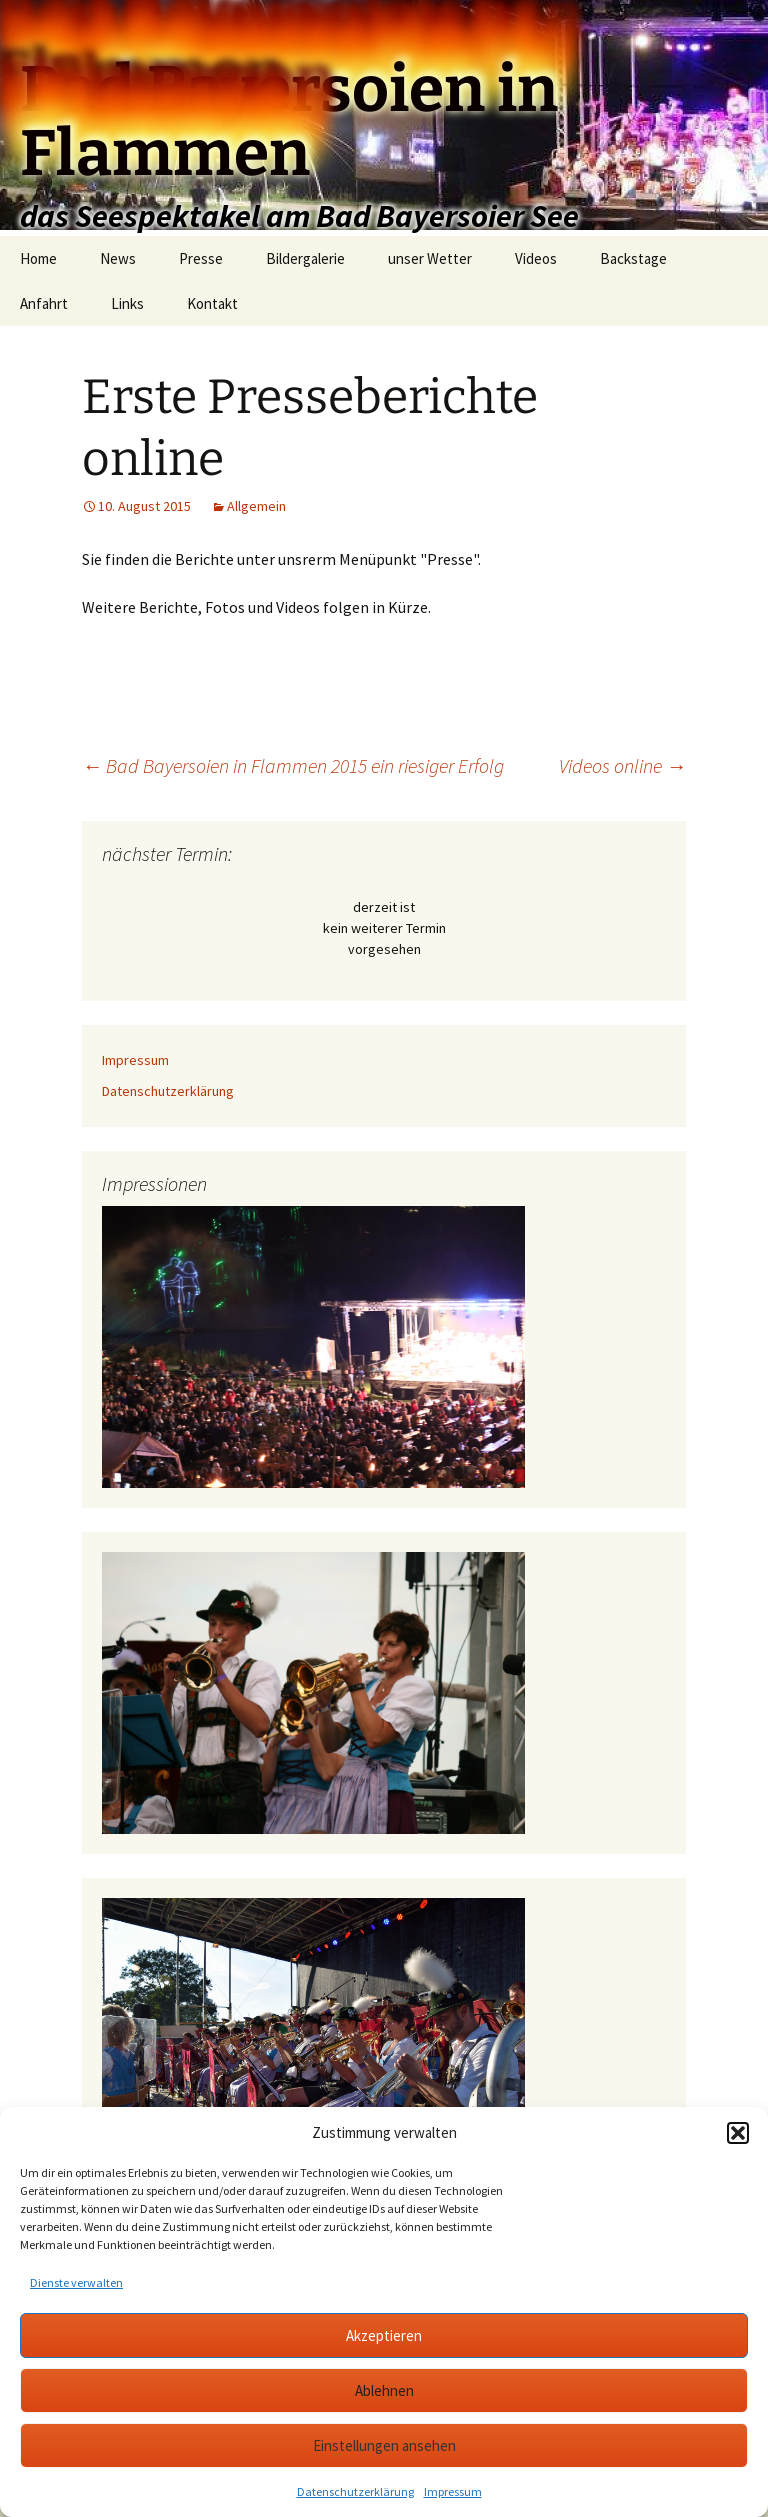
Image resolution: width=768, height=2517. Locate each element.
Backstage (633, 258)
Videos (536, 258)
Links (127, 303)
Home (38, 258)
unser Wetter (430, 258)
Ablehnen (384, 2390)
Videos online (622, 765)
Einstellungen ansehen (384, 2445)
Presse (201, 258)
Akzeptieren (384, 2335)
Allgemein (256, 506)
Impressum (453, 2491)
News (118, 258)
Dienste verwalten (76, 2282)
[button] (738, 2133)
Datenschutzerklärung (355, 2491)
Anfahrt (44, 303)
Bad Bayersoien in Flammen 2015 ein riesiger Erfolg (293, 765)
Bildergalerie (305, 258)
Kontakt (212, 303)
